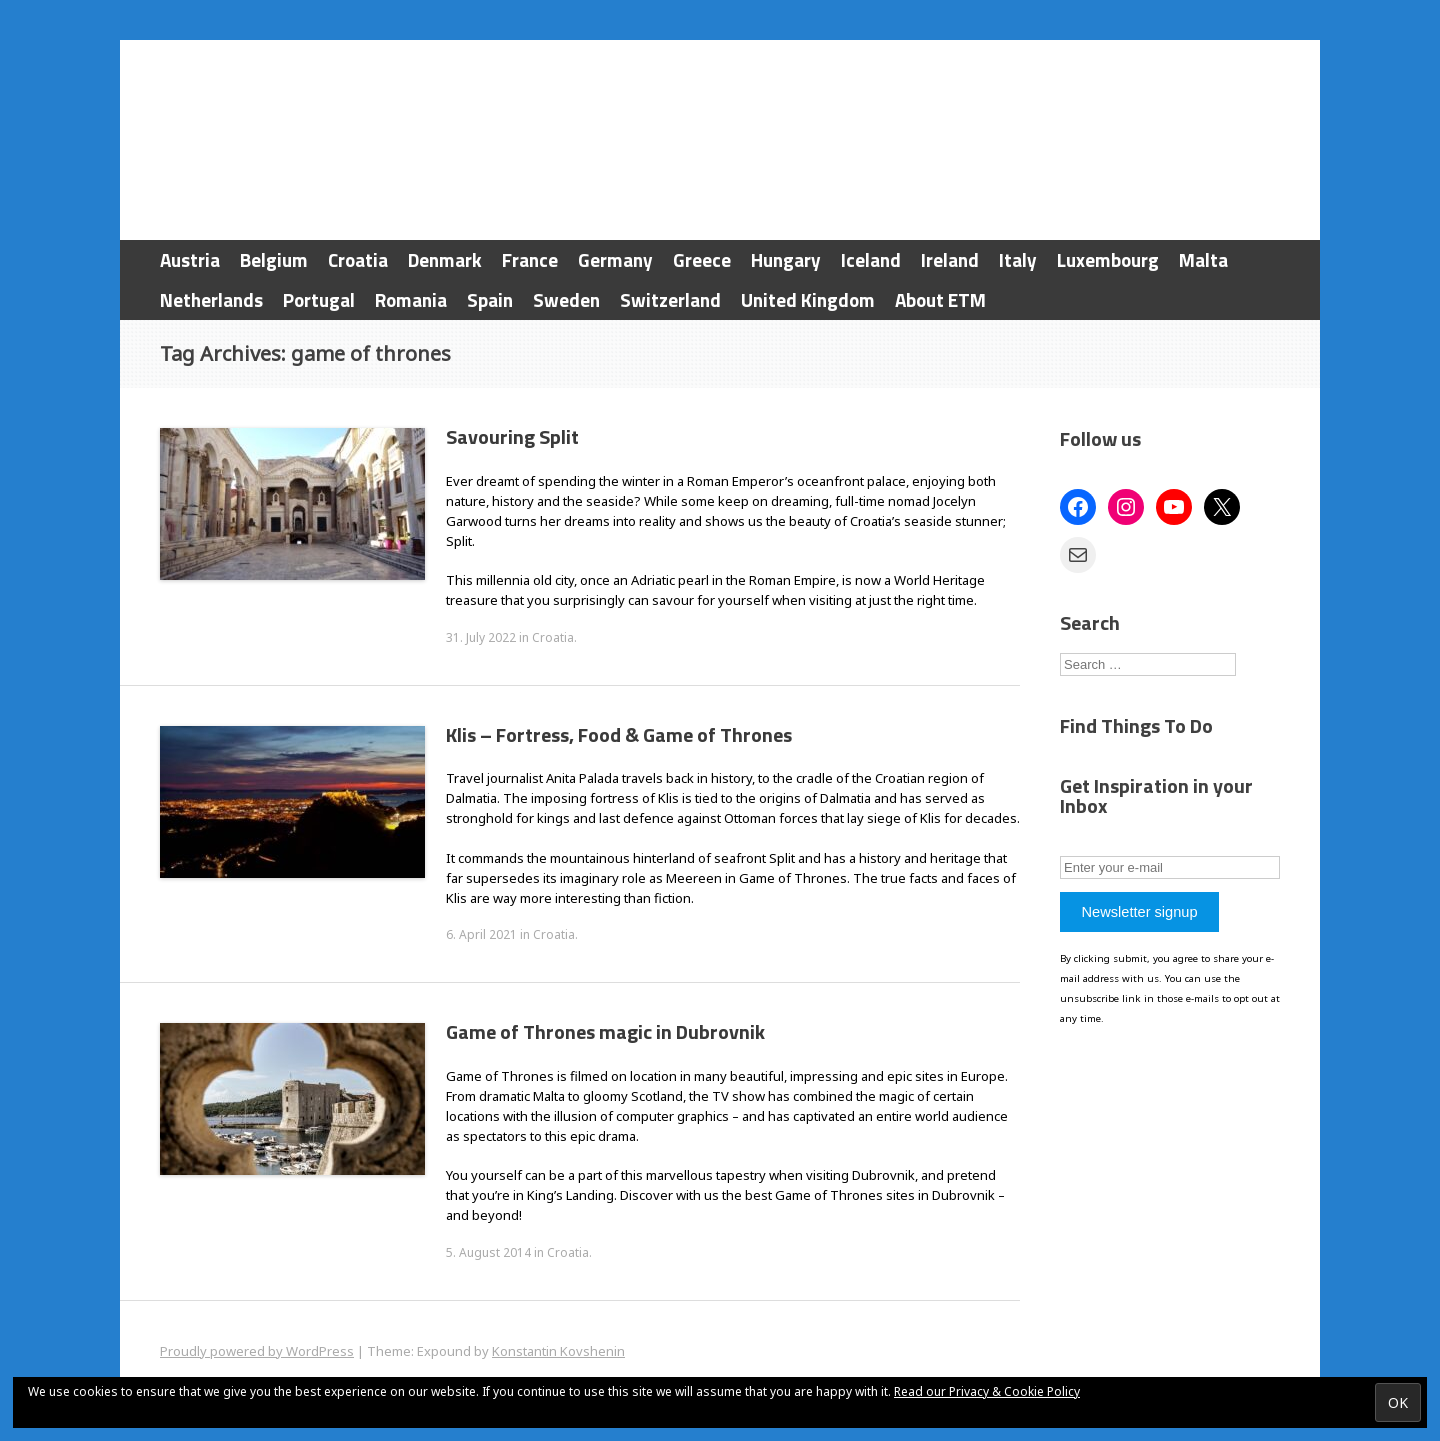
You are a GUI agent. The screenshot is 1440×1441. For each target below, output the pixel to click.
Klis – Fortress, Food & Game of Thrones (619, 734)
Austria (190, 259)
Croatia (358, 259)
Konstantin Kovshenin (558, 1351)
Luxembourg (1108, 259)
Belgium (274, 259)
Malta (1203, 259)
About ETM (940, 299)
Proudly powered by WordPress (257, 1351)
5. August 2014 (488, 1252)
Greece (702, 259)
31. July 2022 (481, 637)
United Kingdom (808, 299)
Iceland (871, 259)
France (530, 259)
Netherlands (211, 299)
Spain (490, 299)
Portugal (319, 299)
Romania (411, 299)
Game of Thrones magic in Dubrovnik (605, 1031)
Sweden (566, 299)
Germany (615, 259)
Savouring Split (512, 436)
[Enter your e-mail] (1170, 867)
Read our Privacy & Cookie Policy (987, 1391)
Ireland (950, 259)
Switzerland (670, 299)
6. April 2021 (481, 934)
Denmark (445, 259)
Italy (1018, 259)
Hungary (786, 259)
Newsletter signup (1139, 912)
